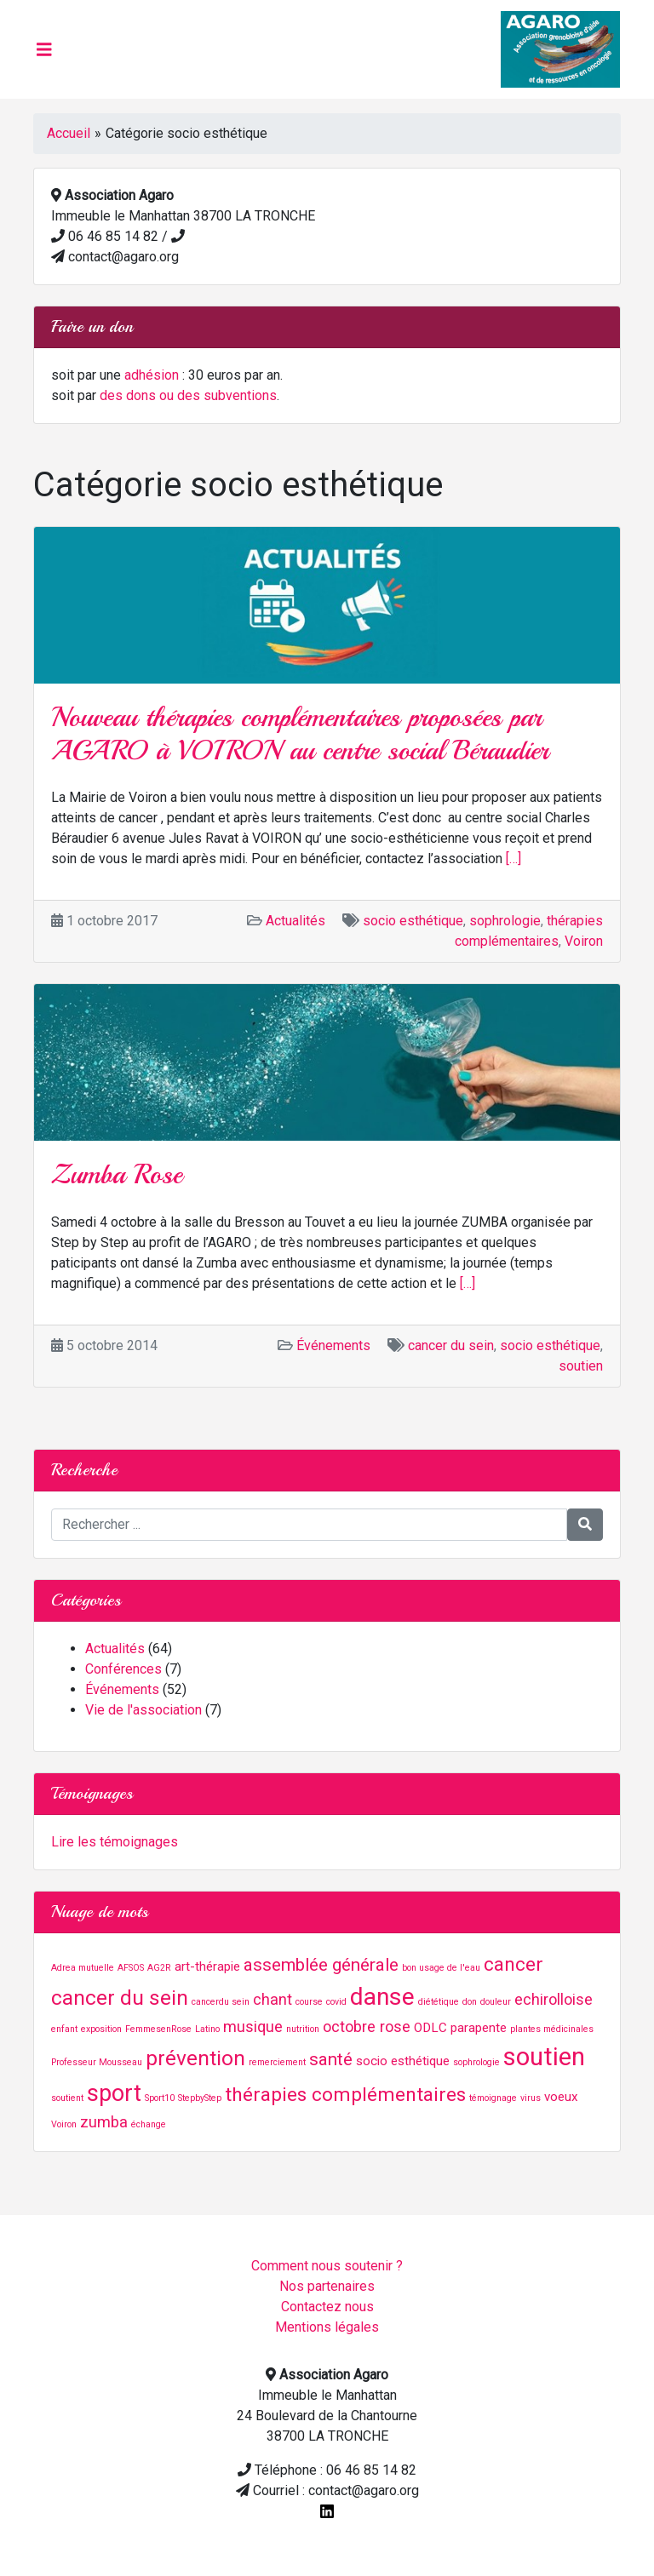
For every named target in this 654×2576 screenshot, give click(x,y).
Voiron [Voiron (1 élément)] (64, 2124)
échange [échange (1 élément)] (148, 2124)
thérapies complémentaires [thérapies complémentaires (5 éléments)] (345, 2094)
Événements (333, 1345)
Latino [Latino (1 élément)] (207, 2029)
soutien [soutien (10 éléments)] (544, 2056)
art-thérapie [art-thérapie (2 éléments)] (207, 1966)
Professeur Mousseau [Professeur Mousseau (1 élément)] (96, 2062)
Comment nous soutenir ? (327, 2266)
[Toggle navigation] (44, 49)
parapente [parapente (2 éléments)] (478, 2027)
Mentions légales (327, 2327)
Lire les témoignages (114, 1842)
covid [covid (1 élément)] (336, 2001)
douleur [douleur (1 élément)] (495, 2001)
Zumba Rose (116, 1175)
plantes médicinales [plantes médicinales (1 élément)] (552, 2029)
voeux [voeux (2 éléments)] (561, 2096)
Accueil (68, 133)
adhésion (151, 375)
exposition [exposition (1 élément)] (101, 2029)
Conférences (123, 1669)
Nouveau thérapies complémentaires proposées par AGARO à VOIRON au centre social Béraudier (299, 734)
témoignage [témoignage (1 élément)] (493, 2098)
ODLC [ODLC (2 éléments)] (430, 2027)
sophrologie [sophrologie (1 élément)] (476, 2062)
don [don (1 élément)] (469, 2001)
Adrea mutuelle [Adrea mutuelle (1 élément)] (82, 1967)
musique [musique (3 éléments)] (253, 2026)
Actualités (295, 921)
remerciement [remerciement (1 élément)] (277, 2062)
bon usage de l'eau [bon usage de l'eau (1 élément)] (441, 1967)
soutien (581, 1366)
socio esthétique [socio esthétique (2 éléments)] (403, 2061)
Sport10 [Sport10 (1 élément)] (160, 2098)
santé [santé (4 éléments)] (331, 2059)
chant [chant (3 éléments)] (272, 1999)
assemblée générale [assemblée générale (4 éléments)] (321, 1965)
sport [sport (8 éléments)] (114, 2093)
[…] (513, 858)
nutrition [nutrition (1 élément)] (302, 2029)
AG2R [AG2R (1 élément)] (159, 1967)
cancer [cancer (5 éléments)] (513, 1964)
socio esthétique (413, 921)
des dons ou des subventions (188, 395)
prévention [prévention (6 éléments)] (195, 2058)
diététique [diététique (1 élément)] (438, 2001)
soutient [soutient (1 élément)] (67, 2098)
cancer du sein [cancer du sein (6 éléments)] (119, 1997)
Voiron (584, 941)
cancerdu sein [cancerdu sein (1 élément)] (221, 2001)
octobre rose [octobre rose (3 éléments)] (366, 2026)
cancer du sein (451, 1345)
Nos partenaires (327, 2286)
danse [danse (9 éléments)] (382, 1997)
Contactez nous (327, 2306)
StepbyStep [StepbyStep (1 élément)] (199, 2098)
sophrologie (505, 921)
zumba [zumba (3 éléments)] (104, 2122)
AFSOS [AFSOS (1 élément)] (131, 1967)
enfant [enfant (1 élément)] (64, 2029)
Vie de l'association (143, 1710)
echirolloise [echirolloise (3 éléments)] (553, 1999)
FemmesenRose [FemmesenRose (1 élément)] (158, 2029)
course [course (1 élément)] (309, 2001)
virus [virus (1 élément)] (530, 2098)
